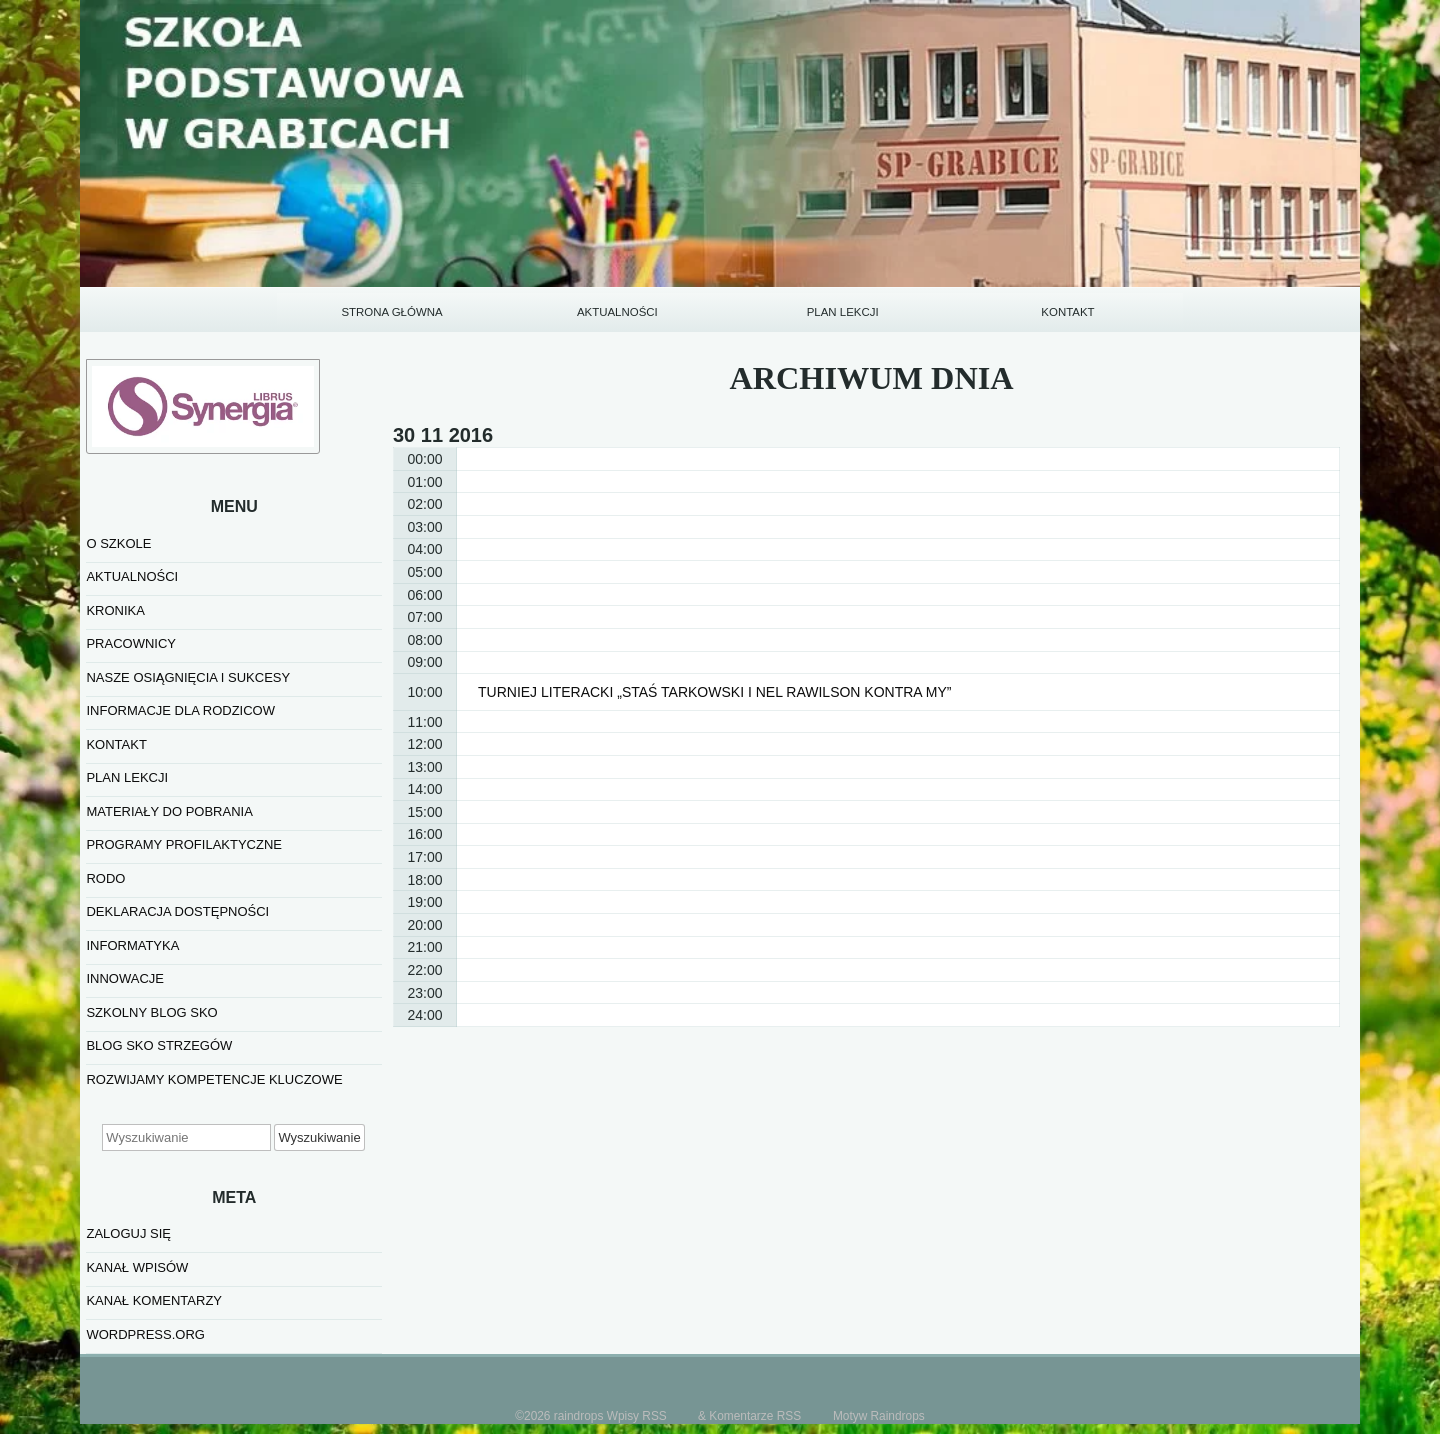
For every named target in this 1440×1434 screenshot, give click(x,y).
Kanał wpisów (137, 1267)
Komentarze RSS (755, 1416)
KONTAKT (1067, 312)
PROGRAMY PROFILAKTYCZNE (184, 844)
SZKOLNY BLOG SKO (151, 1012)
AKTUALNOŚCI (617, 312)
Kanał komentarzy (154, 1300)
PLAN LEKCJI (843, 312)
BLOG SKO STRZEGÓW (159, 1045)
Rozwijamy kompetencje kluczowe (214, 1079)
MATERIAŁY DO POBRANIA (169, 811)
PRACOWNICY (131, 643)
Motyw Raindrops (879, 1416)
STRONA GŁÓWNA (391, 312)
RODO (105, 878)
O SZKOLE (118, 543)
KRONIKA (115, 610)
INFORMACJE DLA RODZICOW (180, 710)
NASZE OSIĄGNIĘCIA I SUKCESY (188, 677)
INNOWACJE (125, 978)
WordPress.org (145, 1334)
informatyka (132, 945)
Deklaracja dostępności (177, 911)
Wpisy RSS (637, 1416)
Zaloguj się (128, 1233)
